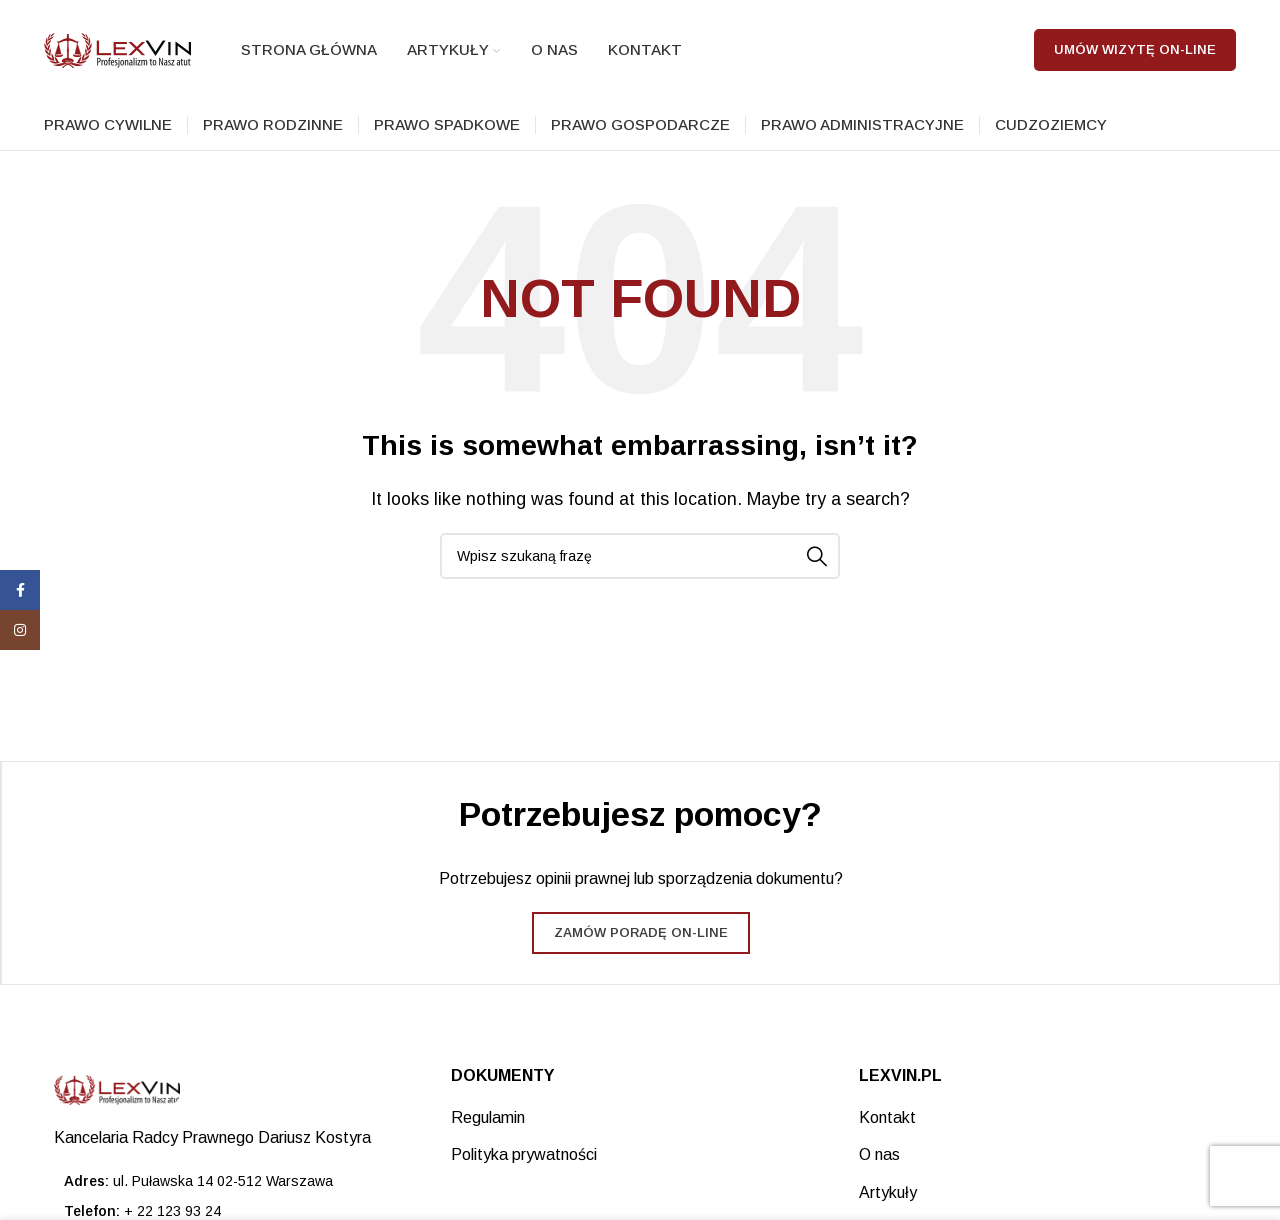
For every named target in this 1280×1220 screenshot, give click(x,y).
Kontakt (887, 1117)
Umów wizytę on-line (1135, 49)
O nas (879, 1154)
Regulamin (488, 1117)
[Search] (640, 556)
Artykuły (888, 1192)
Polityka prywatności (524, 1154)
